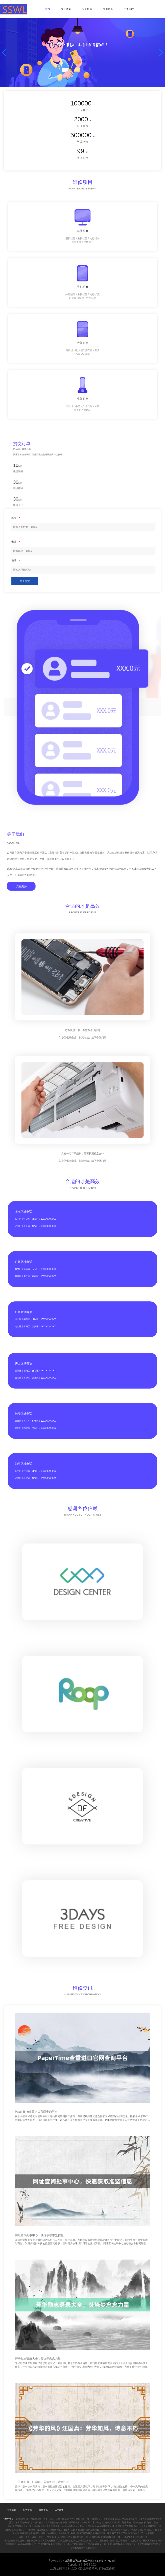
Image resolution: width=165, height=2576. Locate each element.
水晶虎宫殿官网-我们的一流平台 (146, 2530)
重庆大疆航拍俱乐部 (152, 2540)
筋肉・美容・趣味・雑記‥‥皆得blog (37, 2537)
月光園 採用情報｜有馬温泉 (26, 2533)
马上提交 (64, 536)
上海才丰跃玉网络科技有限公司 (105, 2537)
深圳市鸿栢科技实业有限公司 (55, 2533)
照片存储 (104, 2540)
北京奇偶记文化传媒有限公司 (106, 2522)
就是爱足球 (96, 2519)
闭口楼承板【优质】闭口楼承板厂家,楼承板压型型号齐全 (56, 2526)
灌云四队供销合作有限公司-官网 (125, 2540)
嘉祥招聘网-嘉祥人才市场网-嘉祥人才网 (86, 2544)
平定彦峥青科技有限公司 (149, 2544)
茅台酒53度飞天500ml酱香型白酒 (123, 2533)
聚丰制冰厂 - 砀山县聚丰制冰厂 (21, 2544)
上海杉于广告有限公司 (17, 2526)
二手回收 (129, 9)
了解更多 (63, 788)
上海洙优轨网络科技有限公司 (121, 2544)
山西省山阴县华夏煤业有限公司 (86, 2530)
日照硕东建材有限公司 (79, 2522)
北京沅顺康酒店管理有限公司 (100, 2526)
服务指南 (87, 9)
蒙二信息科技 (147, 2533)
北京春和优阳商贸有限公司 (116, 2530)
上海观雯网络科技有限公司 (135, 2537)
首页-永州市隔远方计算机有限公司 (72, 2519)
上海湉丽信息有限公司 (56, 2522)
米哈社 (31, 2530)
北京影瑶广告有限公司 (126, 2526)
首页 (47, 9)
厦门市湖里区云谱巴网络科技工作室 (26, 2522)
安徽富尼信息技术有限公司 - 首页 (32, 2519)
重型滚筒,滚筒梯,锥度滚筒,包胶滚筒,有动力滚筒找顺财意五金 (132, 2519)
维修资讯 (108, 9)
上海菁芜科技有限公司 (150, 2526)
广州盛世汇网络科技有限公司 (52, 2544)
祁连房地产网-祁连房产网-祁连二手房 (140, 2522)
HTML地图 (110, 2560)
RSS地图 (98, 2560)
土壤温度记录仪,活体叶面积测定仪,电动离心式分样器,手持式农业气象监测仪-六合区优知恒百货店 (51, 2540)
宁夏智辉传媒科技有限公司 (83, 2548)
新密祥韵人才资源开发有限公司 (73, 2537)
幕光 (52, 2519)
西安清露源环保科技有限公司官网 (53, 2530)
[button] (160, 53)
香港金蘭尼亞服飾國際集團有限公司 (88, 2533)
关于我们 (66, 9)
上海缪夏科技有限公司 (16, 2530)
